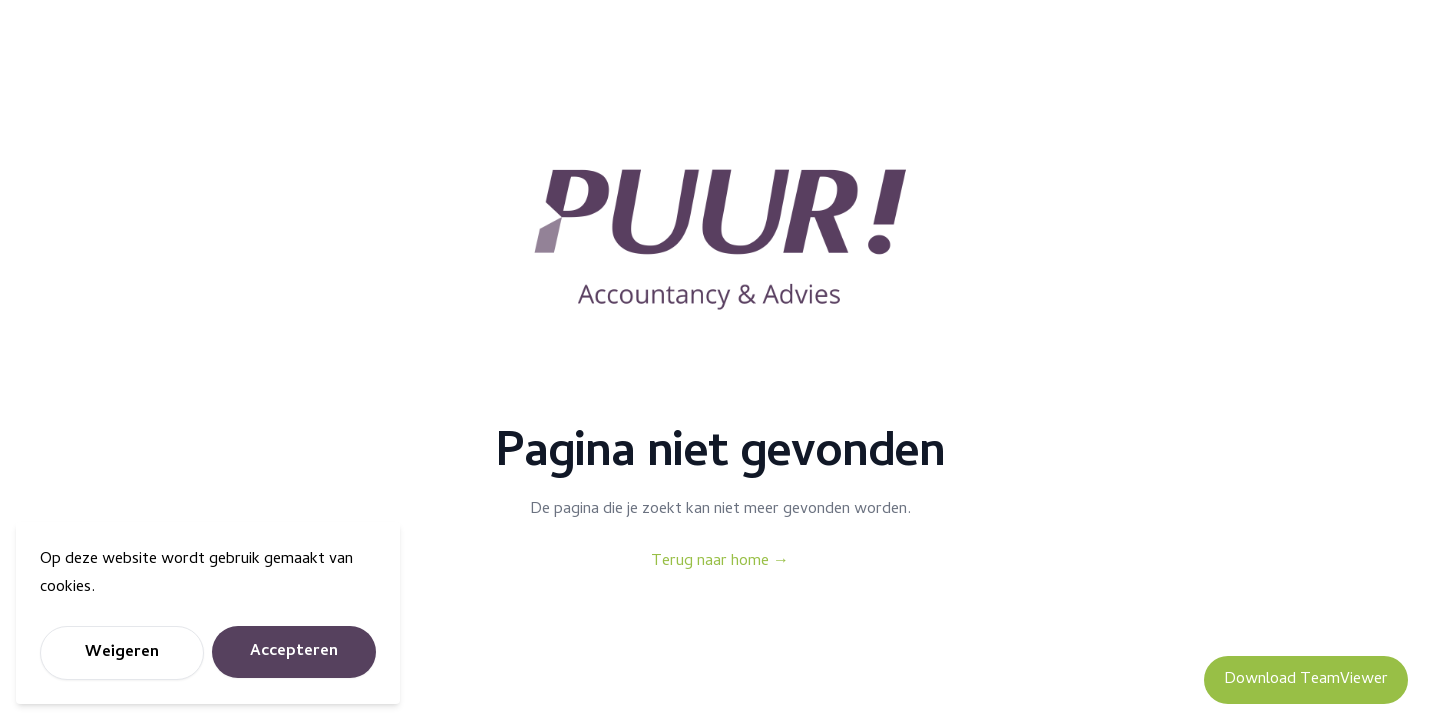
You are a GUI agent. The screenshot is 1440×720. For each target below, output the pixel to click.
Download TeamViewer (1306, 680)
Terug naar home (720, 562)
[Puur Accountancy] (720, 240)
